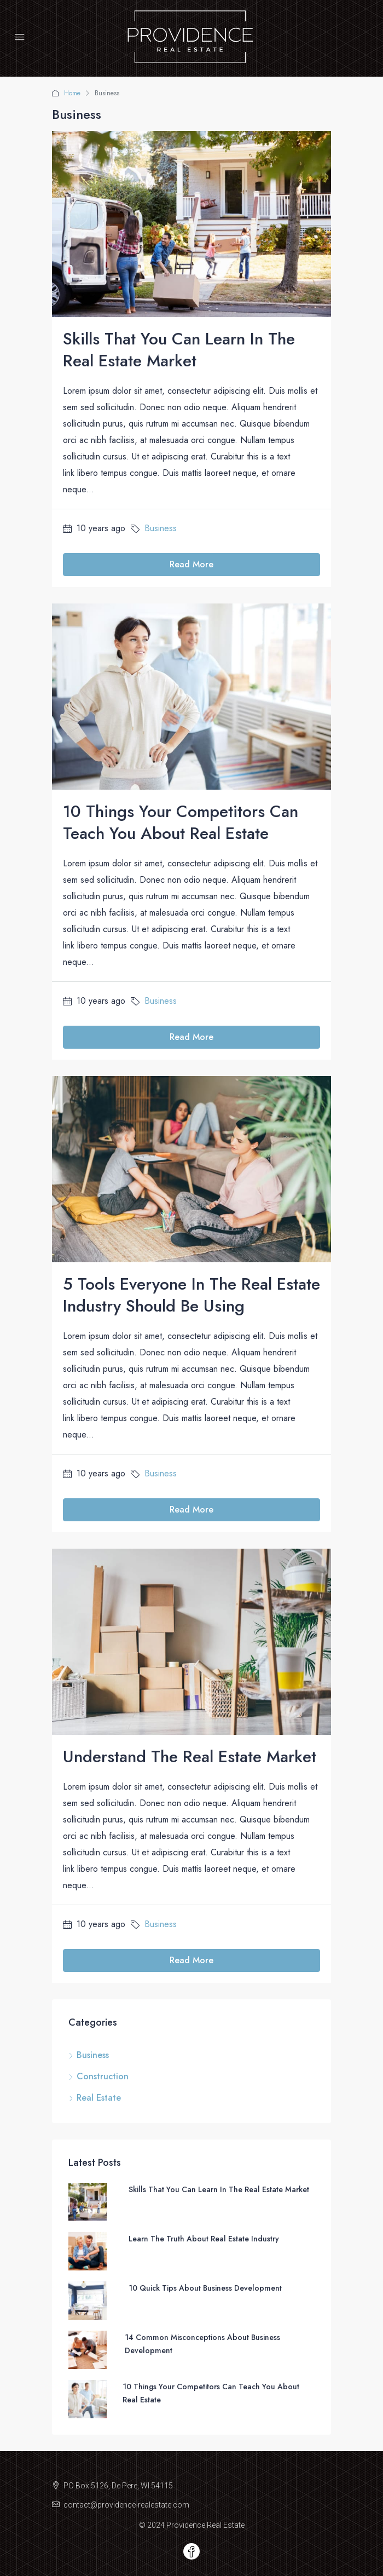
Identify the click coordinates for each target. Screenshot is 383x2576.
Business (160, 528)
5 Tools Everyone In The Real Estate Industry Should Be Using (191, 1295)
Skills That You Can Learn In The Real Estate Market (179, 349)
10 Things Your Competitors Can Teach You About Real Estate (180, 822)
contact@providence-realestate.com (126, 2504)
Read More (191, 564)
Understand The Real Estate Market (189, 1756)
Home (72, 93)
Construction (103, 2076)
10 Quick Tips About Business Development (205, 2287)
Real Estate (99, 2097)
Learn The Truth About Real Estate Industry (204, 2238)
